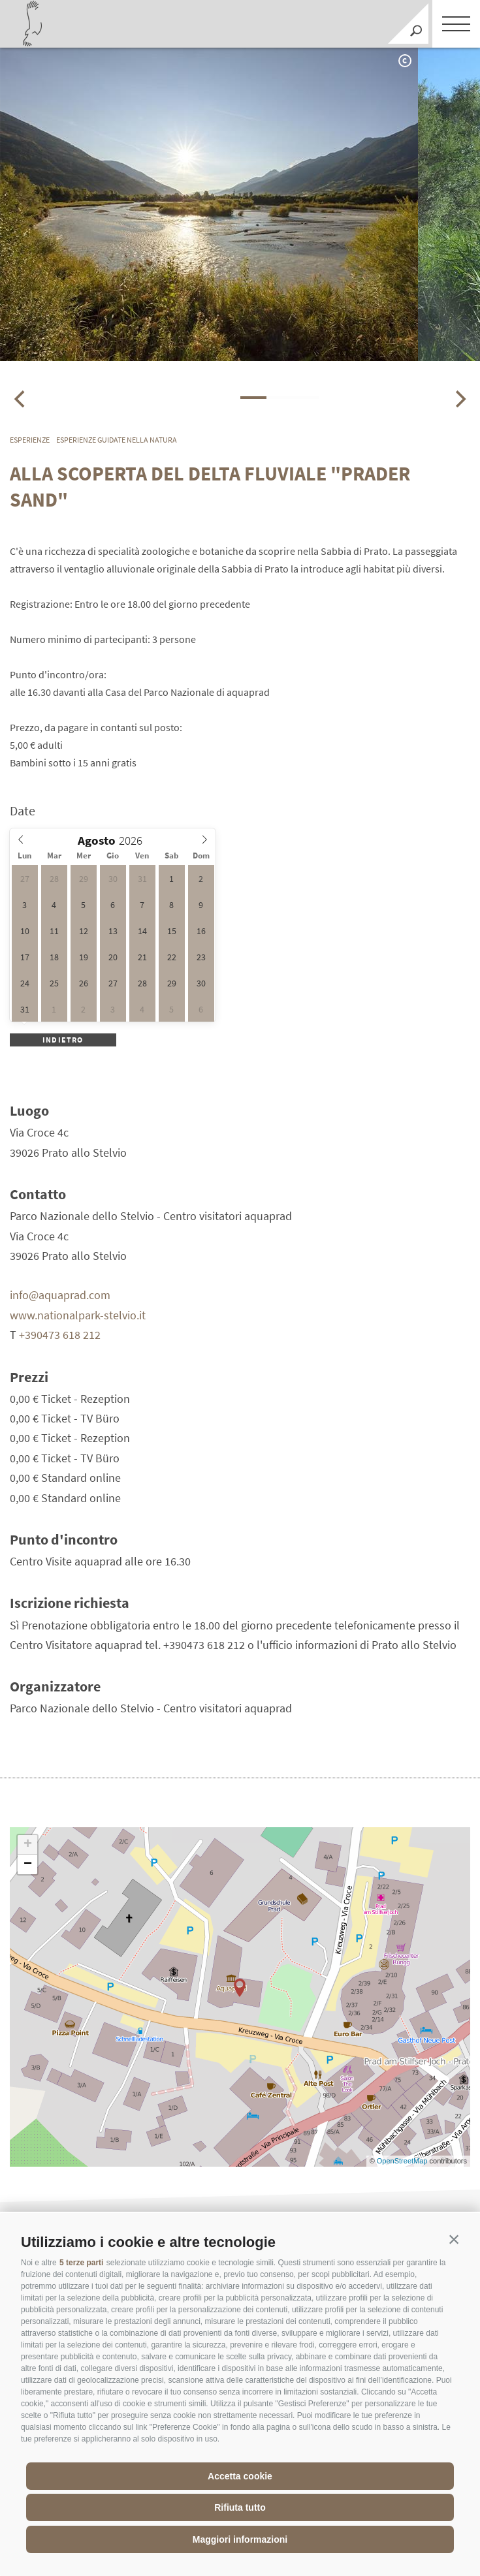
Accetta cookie (240, 2476)
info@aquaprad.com (60, 1294)
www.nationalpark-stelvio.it (78, 1315)
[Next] (459, 399)
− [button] (28, 1864)
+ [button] (28, 1845)
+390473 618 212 (60, 1334)
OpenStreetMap (403, 2161)
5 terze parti (81, 2262)
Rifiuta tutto (240, 2507)
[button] (454, 2239)
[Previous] (21, 399)
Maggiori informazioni (240, 2539)
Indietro (63, 1040)
